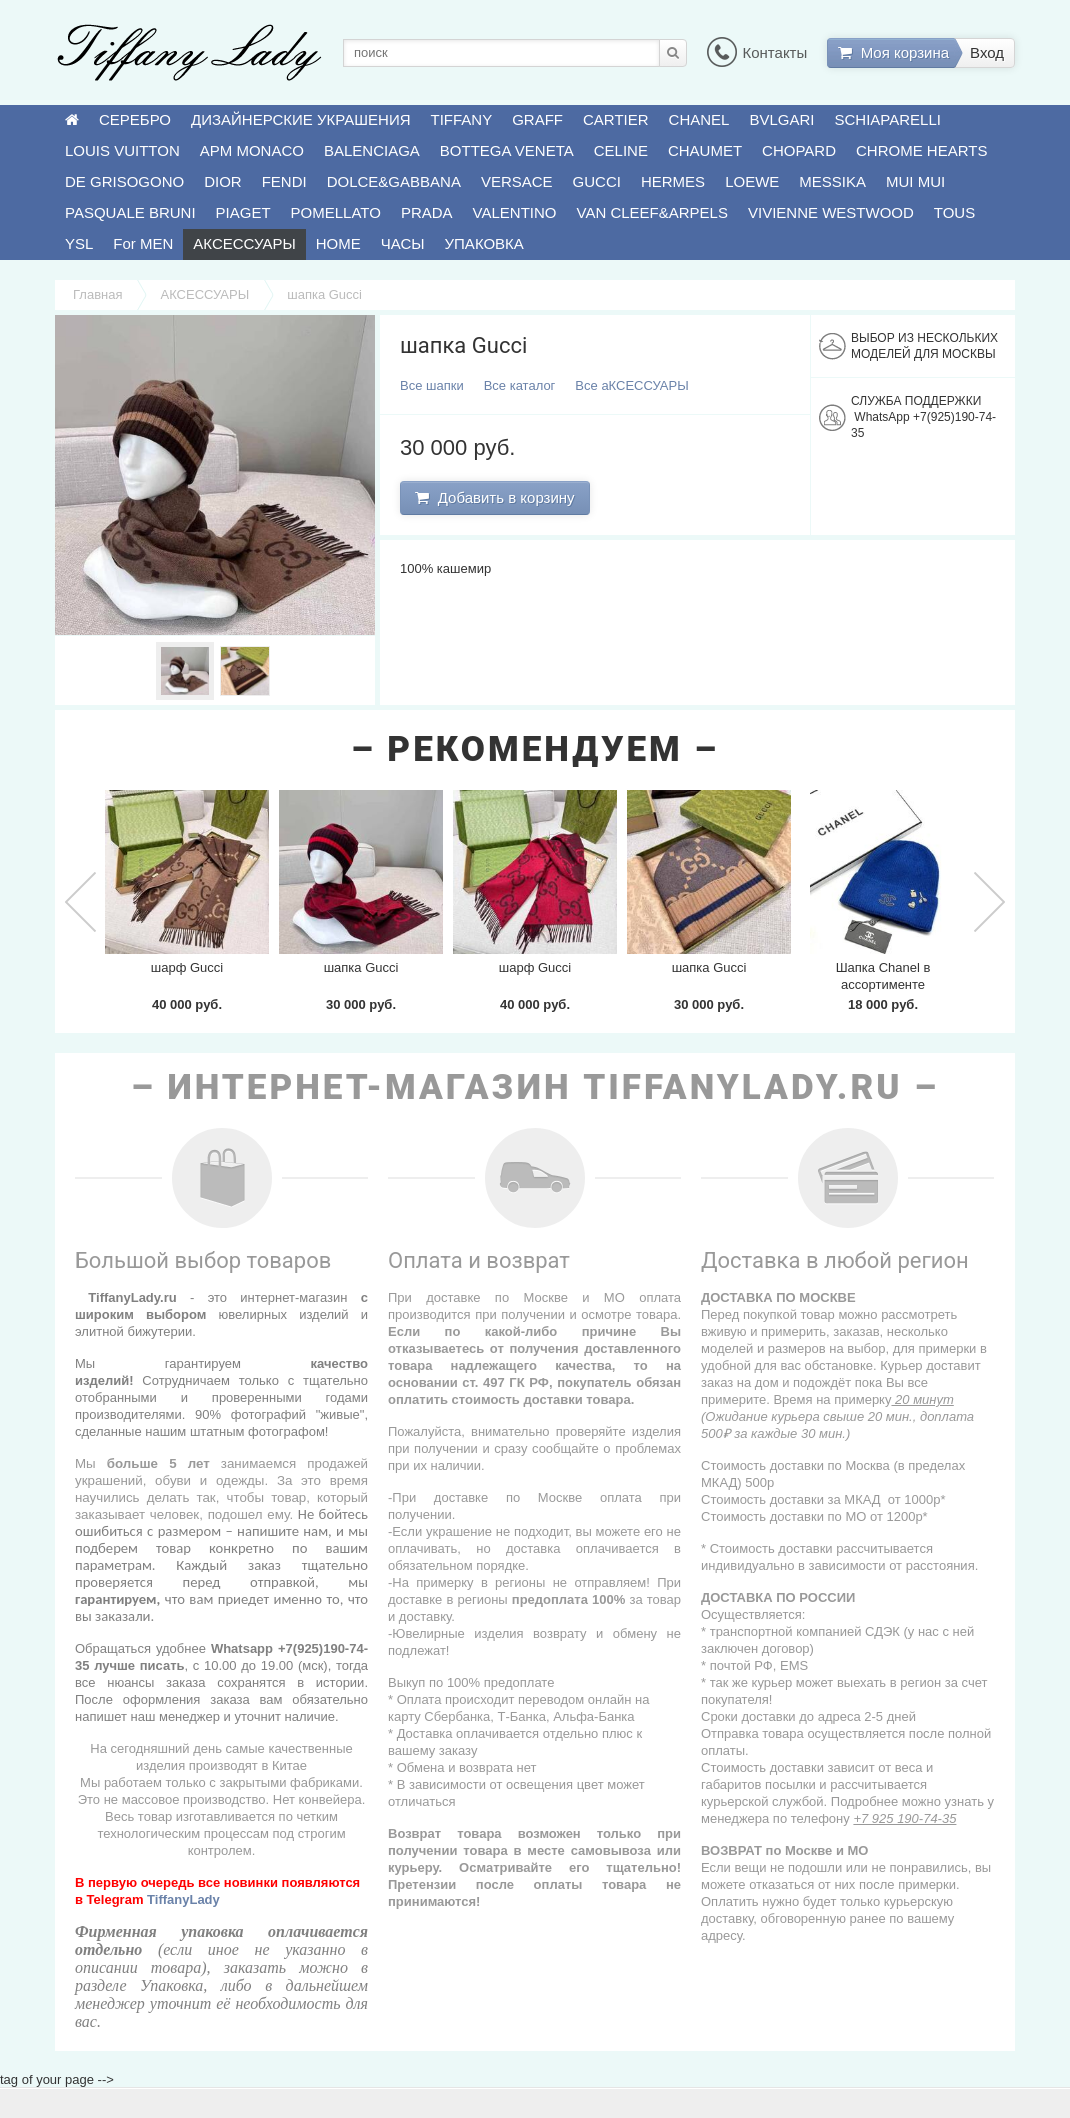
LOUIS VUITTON (122, 150)
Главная (97, 294)
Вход (987, 52)
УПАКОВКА (484, 243)
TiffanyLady (183, 1899)
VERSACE (517, 181)
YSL (79, 243)
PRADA (427, 212)
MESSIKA (832, 181)
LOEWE (752, 181)
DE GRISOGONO (124, 181)
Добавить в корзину (494, 497)
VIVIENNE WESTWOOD (831, 212)
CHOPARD (799, 150)
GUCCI (597, 181)
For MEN (143, 243)
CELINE (621, 150)
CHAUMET (705, 150)
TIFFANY (462, 119)
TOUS (954, 212)
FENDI (284, 181)
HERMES (673, 181)
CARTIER (616, 119)
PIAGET (243, 212)
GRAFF (537, 119)
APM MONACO (252, 150)
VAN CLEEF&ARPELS (652, 212)
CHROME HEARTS (921, 150)
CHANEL (699, 119)
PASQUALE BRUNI (130, 212)
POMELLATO (336, 212)
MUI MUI (915, 181)
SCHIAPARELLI (888, 119)
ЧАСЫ (403, 243)
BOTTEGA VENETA (507, 150)
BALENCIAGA (372, 150)
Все (432, 385)
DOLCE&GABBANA (394, 181)
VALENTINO (515, 212)
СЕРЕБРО (135, 119)
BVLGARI (781, 119)
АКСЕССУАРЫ (244, 243)
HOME (338, 243)
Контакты (757, 52)
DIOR (223, 181)
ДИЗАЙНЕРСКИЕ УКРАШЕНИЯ (300, 119)
